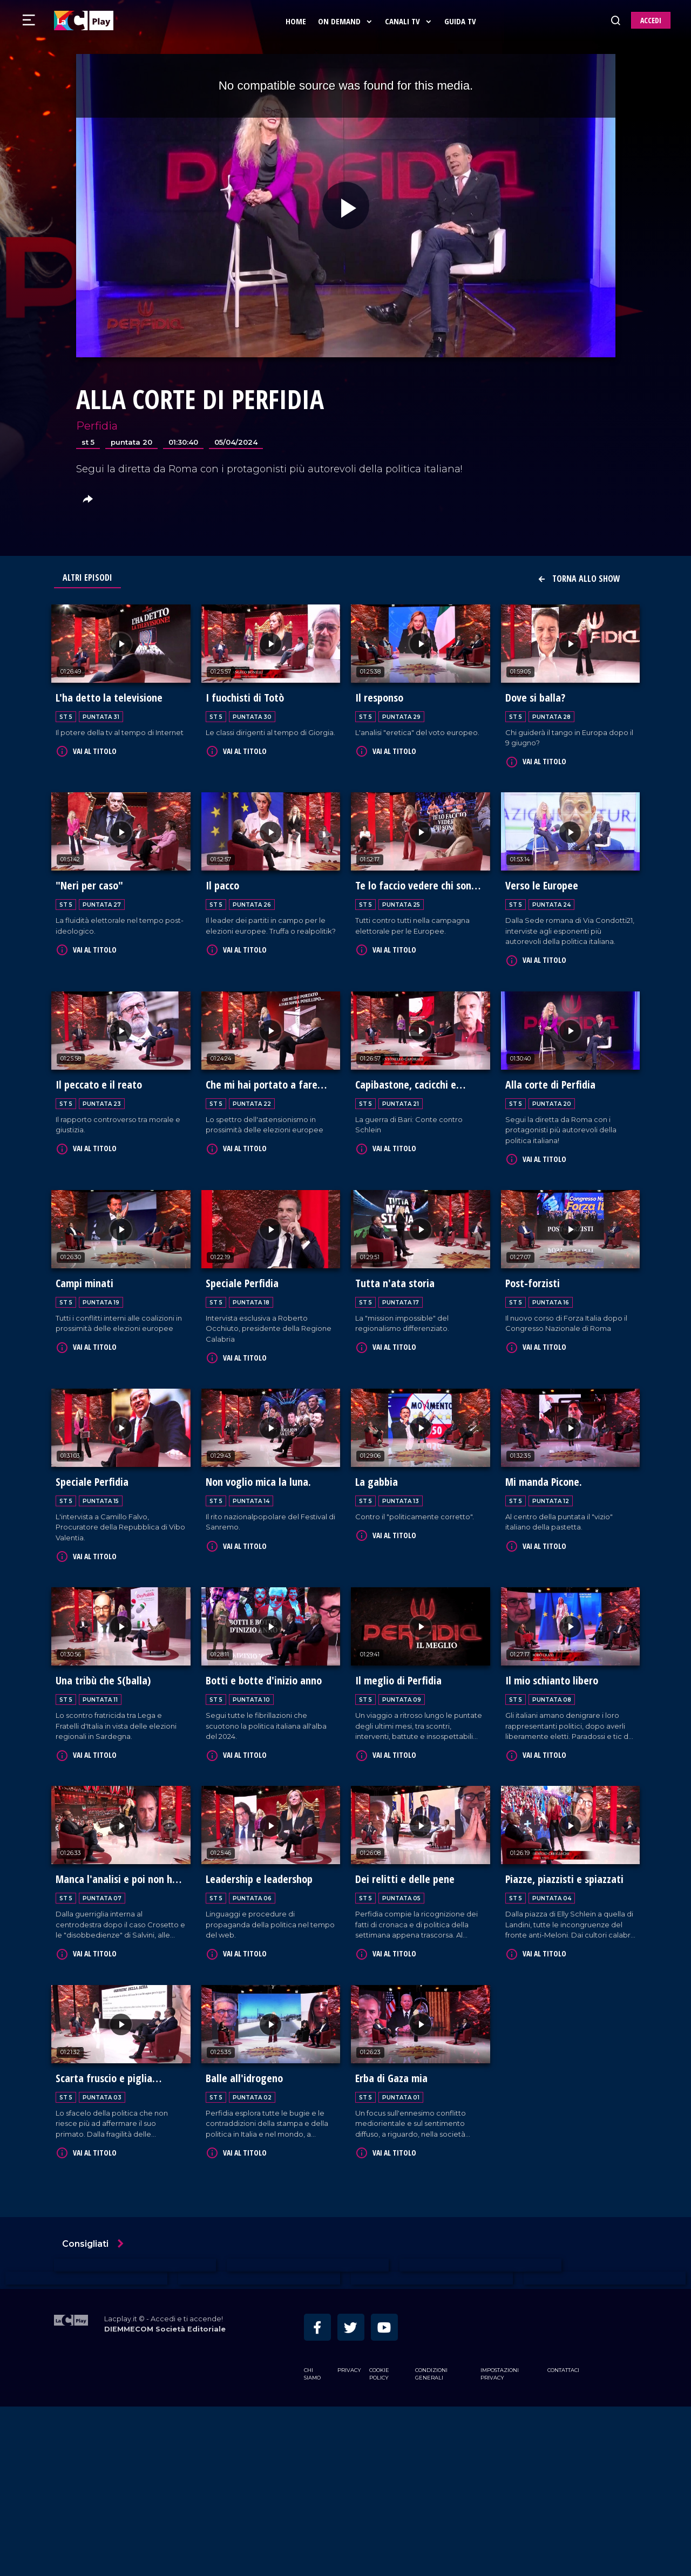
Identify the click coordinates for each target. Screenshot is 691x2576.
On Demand (347, 21)
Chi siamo (312, 2543)
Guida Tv (462, 21)
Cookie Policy (379, 2543)
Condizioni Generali (431, 2543)
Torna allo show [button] (578, 578)
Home (297, 21)
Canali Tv (410, 21)
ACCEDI (650, 20)
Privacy (349, 2539)
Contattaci (563, 2539)
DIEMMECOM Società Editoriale (165, 2498)
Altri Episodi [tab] (87, 577)
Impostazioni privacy (499, 2543)
